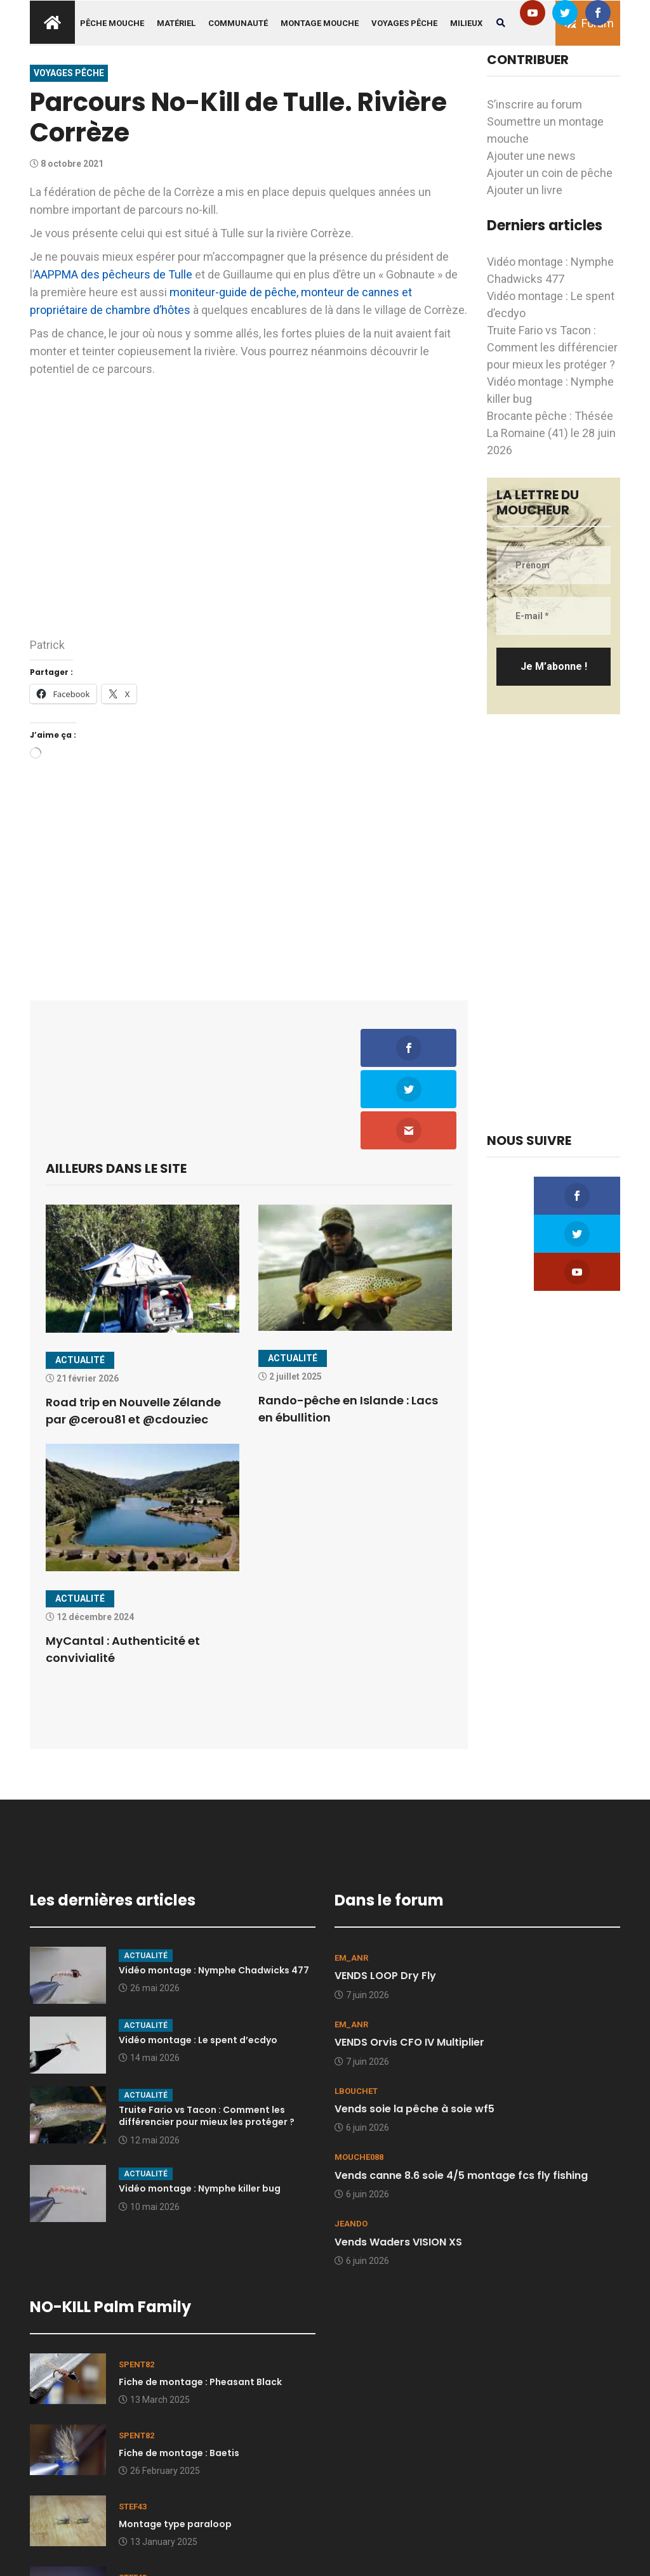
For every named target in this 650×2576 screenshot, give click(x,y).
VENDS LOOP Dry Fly (385, 1895)
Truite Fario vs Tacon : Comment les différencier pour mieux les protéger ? (552, 347)
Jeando (351, 2143)
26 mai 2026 (149, 1907)
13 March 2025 (154, 2318)
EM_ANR (351, 1876)
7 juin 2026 (362, 1914)
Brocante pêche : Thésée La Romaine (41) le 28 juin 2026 (551, 433)
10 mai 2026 (149, 2126)
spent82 (136, 2283)
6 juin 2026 (362, 2047)
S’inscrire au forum (534, 104)
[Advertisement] (249, 876)
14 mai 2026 (149, 1977)
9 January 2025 (155, 2532)
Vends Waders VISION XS (398, 2161)
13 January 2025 (158, 2461)
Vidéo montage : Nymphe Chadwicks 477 (214, 1889)
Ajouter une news (531, 155)
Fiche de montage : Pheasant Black (200, 2300)
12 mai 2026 (149, 2059)
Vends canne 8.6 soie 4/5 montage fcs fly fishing (461, 2094)
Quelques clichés (158, 2513)
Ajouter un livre (524, 190)
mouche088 (359, 2076)
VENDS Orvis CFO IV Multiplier (409, 1961)
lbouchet (356, 2010)
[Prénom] (553, 565)
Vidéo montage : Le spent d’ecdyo (198, 1958)
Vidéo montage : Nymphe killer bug (200, 2107)
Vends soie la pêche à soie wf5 (414, 2027)
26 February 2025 (159, 2389)
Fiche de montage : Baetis (179, 2371)
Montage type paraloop (175, 2442)
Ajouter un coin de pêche (550, 173)
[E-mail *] (553, 616)
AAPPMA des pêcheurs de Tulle (113, 274)
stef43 (133, 2425)
